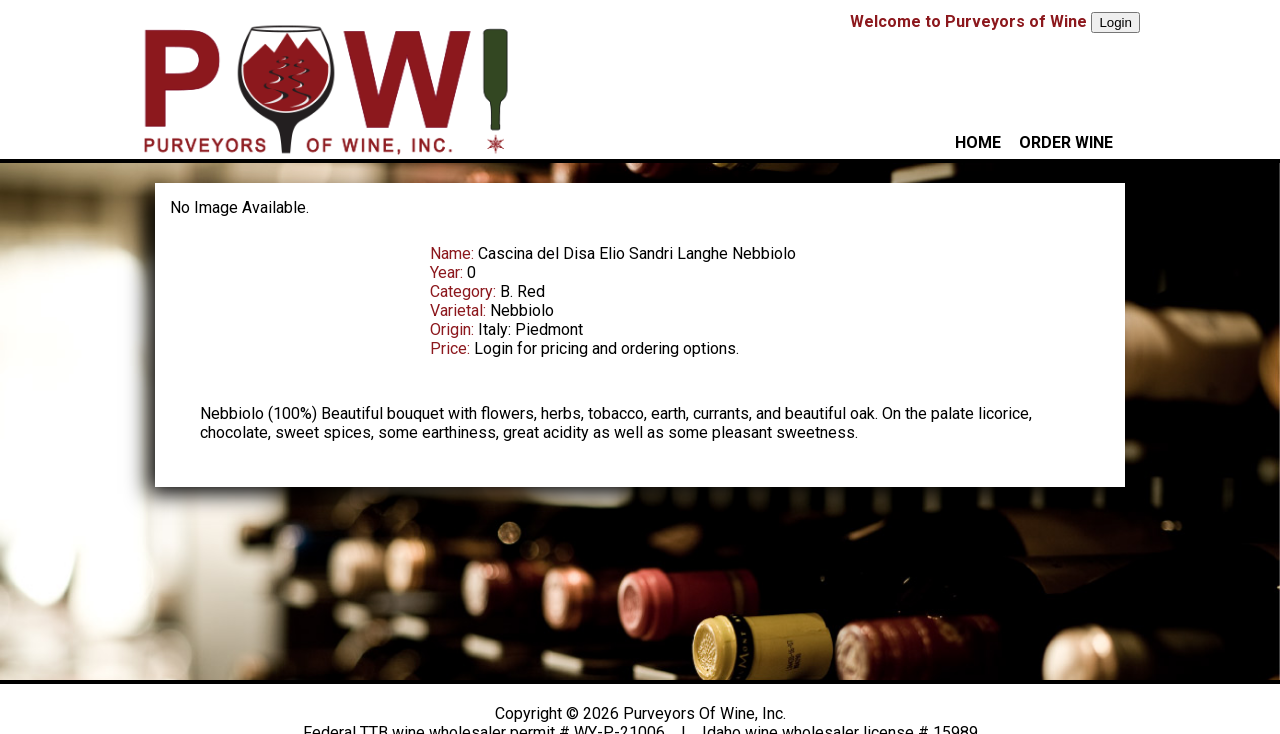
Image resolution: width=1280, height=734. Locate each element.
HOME (978, 142)
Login (1115, 22)
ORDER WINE (1066, 142)
